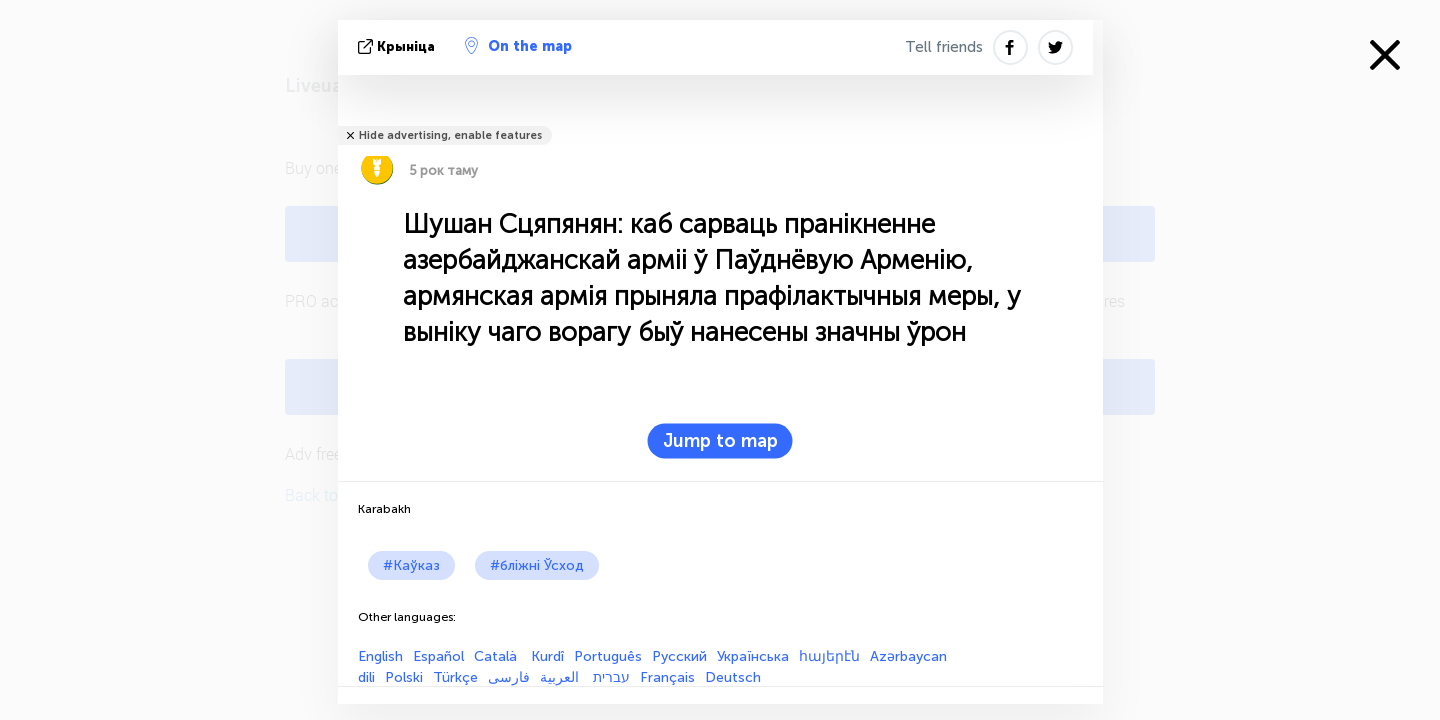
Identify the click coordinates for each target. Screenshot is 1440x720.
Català (497, 656)
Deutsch (733, 677)
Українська (753, 656)
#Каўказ (411, 565)
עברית (611, 677)
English (380, 656)
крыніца (398, 46)
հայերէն (829, 656)
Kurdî (547, 656)
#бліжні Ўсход (537, 565)
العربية (561, 677)
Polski (404, 677)
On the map (518, 46)
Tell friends (944, 47)
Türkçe (455, 677)
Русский (679, 656)
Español (438, 656)
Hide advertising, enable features (450, 135)
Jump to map (720, 441)
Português (608, 656)
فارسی (509, 677)
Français (667, 677)
